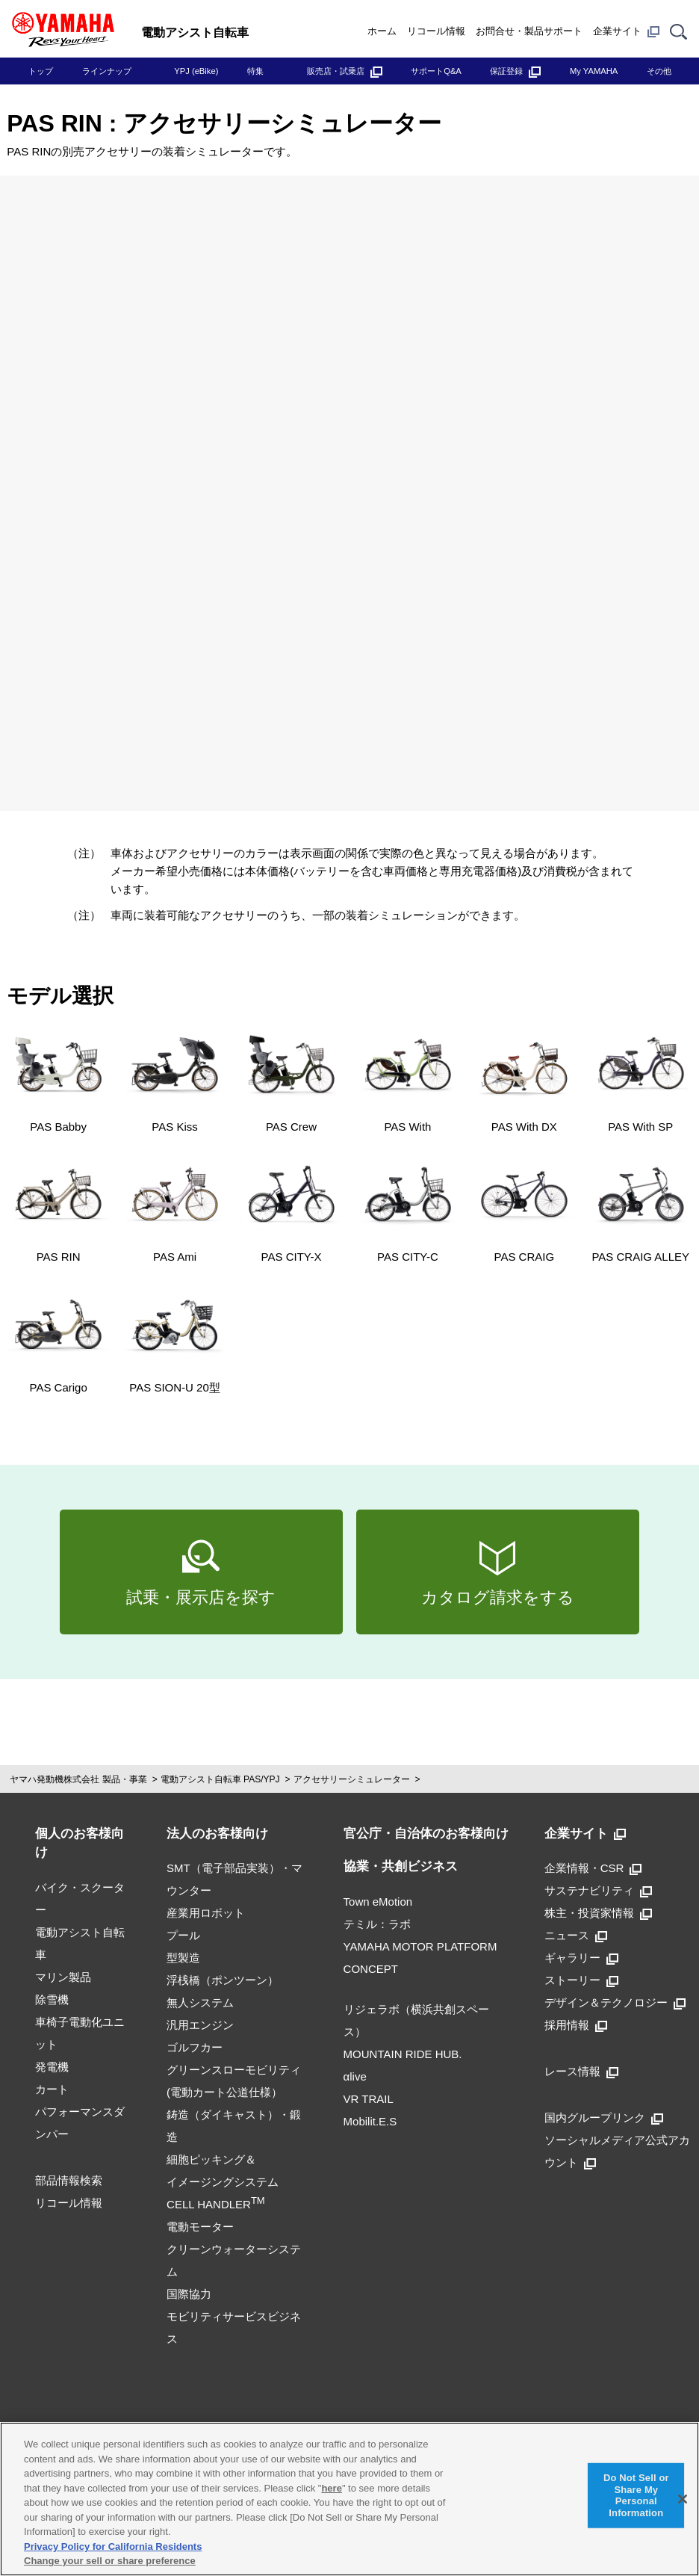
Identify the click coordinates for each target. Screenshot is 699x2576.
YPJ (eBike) (196, 71)
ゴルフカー (195, 2047)
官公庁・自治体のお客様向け (426, 1833)
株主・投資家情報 (598, 1912)
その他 (659, 71)
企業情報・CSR (593, 1868)
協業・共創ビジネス (401, 1866)
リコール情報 (436, 31)
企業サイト (626, 31)
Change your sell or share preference (110, 2560)
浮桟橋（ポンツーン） (223, 1980)
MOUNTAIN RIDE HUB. (403, 2054)
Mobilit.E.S (370, 2121)
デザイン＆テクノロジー (615, 2002)
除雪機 (52, 1999)
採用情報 (575, 2025)
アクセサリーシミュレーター (351, 1779)
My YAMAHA (594, 71)
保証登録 (515, 71)
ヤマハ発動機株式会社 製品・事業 (78, 1779)
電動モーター (200, 2226)
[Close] (682, 2499)
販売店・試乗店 (344, 71)
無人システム (200, 2002)
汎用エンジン (200, 2025)
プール (183, 1935)
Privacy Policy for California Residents (113, 2546)
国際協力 (189, 2294)
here (331, 2488)
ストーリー (581, 1980)
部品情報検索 (68, 2180)
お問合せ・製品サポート (529, 31)
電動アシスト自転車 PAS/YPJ (220, 1779)
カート (52, 2089)
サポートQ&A (436, 71)
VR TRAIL (369, 2098)
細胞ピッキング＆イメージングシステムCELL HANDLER (223, 2182)
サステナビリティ (598, 1890)
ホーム (382, 31)
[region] (349, 2499)
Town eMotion (378, 1901)
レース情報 (581, 2071)
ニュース (575, 1935)
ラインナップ (106, 71)
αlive (355, 2076)
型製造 (183, 1957)
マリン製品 (63, 1977)
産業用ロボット (206, 1912)
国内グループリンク (603, 2117)
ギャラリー (581, 1957)
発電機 (52, 2066)
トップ (40, 71)
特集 (255, 71)
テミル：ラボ (377, 1924)
